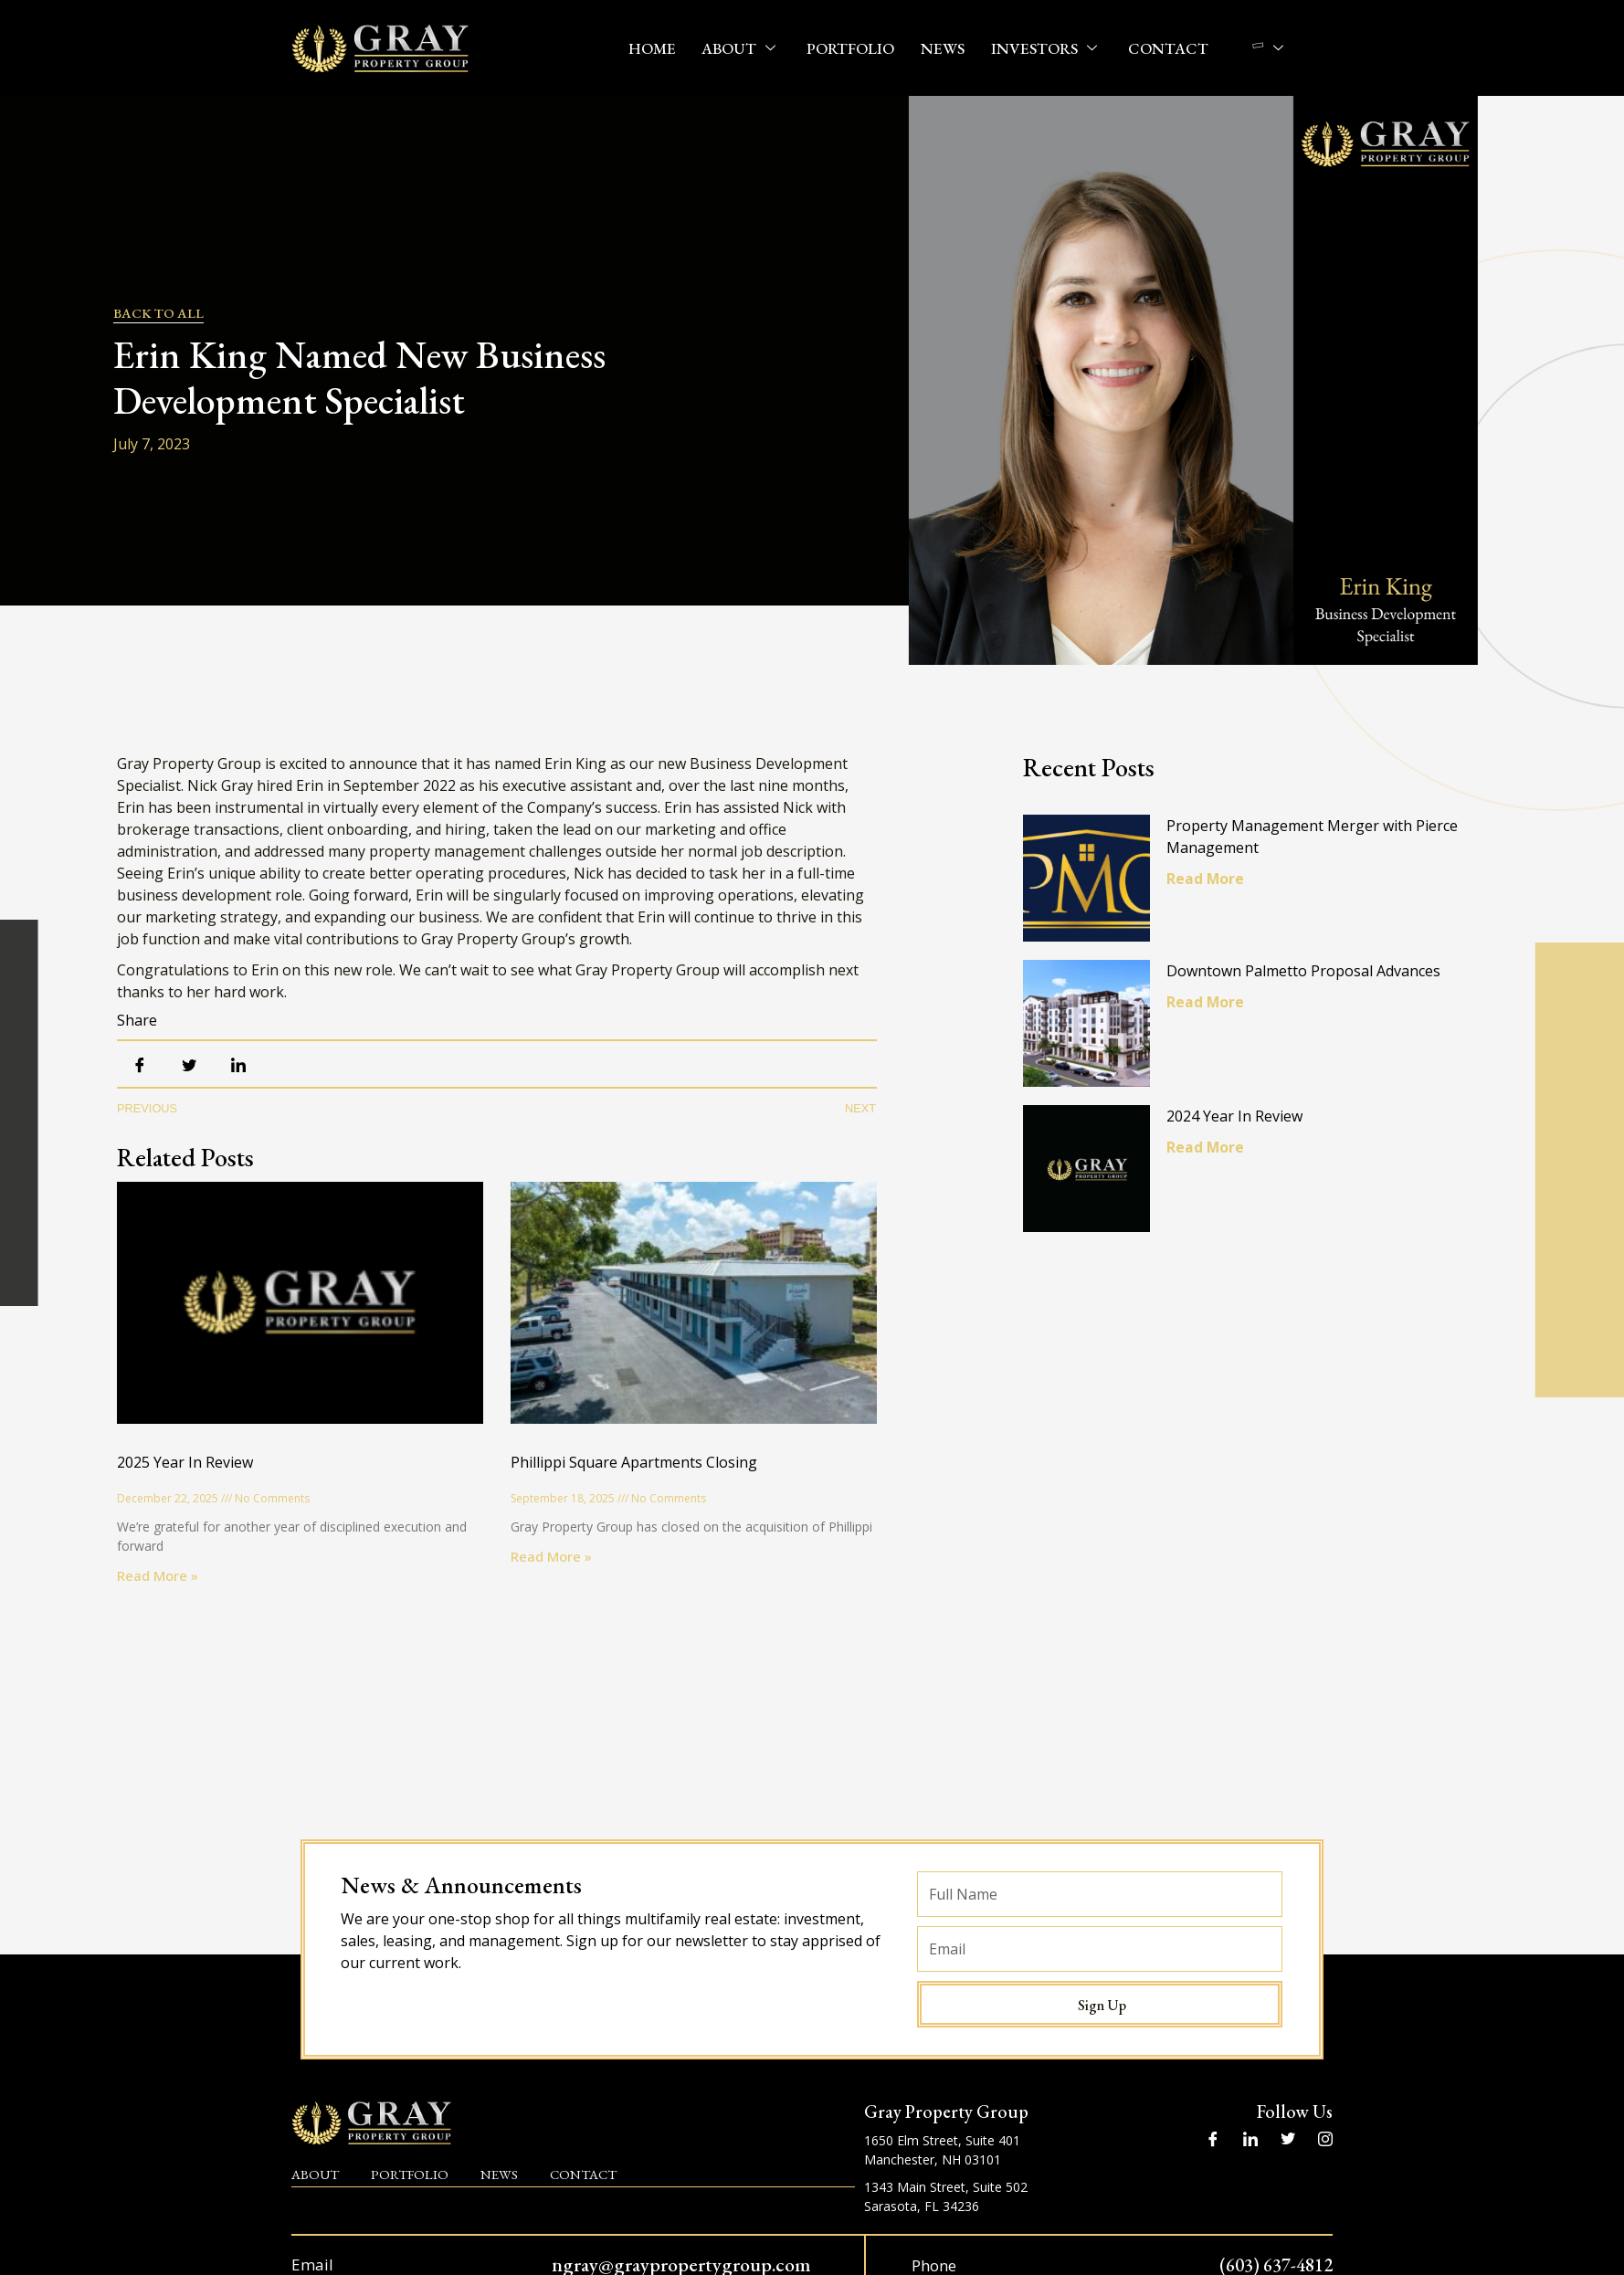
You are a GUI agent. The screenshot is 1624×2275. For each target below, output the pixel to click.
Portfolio (853, 48)
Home (657, 48)
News (943, 48)
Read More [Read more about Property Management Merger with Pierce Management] (1211, 879)
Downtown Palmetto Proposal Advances (1309, 976)
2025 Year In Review (185, 1462)
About (745, 48)
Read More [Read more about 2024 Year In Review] (1211, 1158)
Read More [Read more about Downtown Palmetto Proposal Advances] (1211, 1007)
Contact (1165, 48)
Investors (1045, 48)
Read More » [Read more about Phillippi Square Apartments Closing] (551, 1556)
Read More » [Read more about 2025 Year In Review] (157, 1575)
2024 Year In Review (1240, 1127)
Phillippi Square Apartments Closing (634, 1462)
